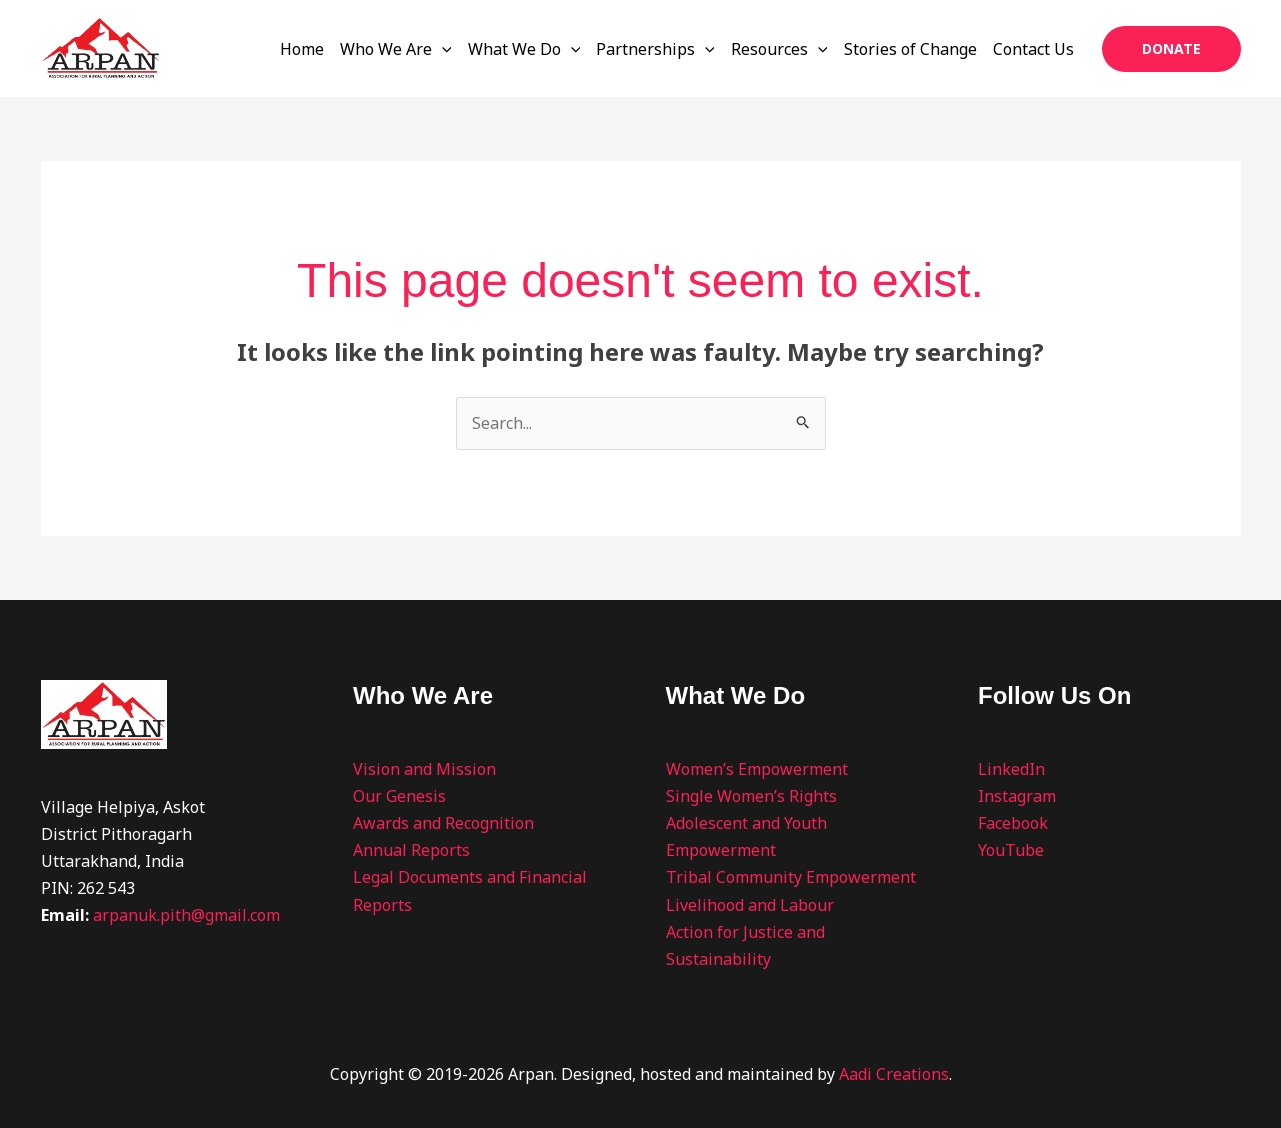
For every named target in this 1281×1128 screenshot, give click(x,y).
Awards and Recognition (443, 823)
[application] (442, 49)
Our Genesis (399, 796)
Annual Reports (411, 850)
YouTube (1011, 850)
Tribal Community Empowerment (791, 877)
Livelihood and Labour (750, 905)
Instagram (1017, 796)
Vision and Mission (424, 769)
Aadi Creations (894, 1074)
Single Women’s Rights (751, 796)
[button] (1171, 49)
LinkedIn (1011, 769)
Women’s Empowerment (757, 769)
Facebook (1013, 823)
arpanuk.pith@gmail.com (186, 915)
